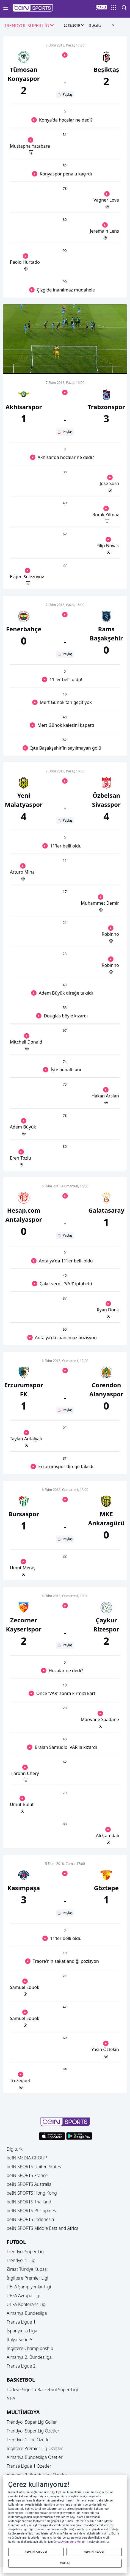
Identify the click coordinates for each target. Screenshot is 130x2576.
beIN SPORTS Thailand (29, 2202)
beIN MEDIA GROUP (27, 2158)
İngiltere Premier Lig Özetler (35, 2448)
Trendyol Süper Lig (25, 2252)
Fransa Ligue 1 (21, 2322)
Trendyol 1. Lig (21, 2260)
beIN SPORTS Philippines (31, 2211)
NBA (11, 2398)
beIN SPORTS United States (34, 2167)
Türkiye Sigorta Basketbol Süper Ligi (42, 2390)
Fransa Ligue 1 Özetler (29, 2466)
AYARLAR (65, 2563)
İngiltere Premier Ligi (27, 2278)
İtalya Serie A (19, 2339)
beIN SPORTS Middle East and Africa (42, 2228)
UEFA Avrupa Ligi (23, 2295)
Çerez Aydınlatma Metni (68, 2541)
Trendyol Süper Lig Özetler (33, 2431)
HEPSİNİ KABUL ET (36, 2551)
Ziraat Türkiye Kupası (27, 2269)
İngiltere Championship (30, 2348)
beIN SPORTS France (27, 2175)
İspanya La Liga (22, 2331)
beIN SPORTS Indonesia (30, 2219)
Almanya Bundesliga (27, 2313)
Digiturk (15, 2149)
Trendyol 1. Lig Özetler (29, 2440)
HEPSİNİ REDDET (94, 2551)
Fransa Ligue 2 (21, 2366)
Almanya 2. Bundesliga (29, 2357)
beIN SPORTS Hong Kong (32, 2193)
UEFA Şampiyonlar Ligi (29, 2287)
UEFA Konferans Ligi (26, 2304)
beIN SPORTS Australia (29, 2184)
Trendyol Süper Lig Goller (32, 2422)
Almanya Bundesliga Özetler (35, 2457)
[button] (33, 8)
